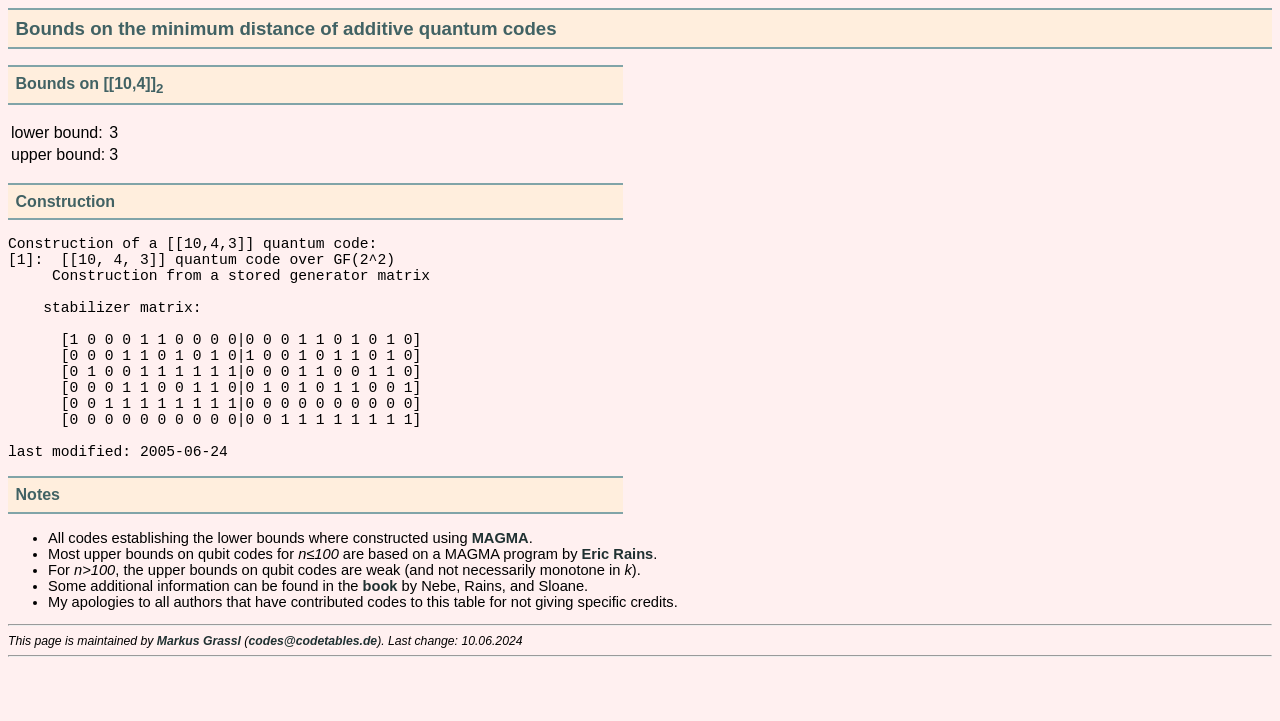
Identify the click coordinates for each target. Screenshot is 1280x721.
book (380, 642)
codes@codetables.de (312, 697)
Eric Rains (618, 610)
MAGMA (500, 594)
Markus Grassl (199, 697)
